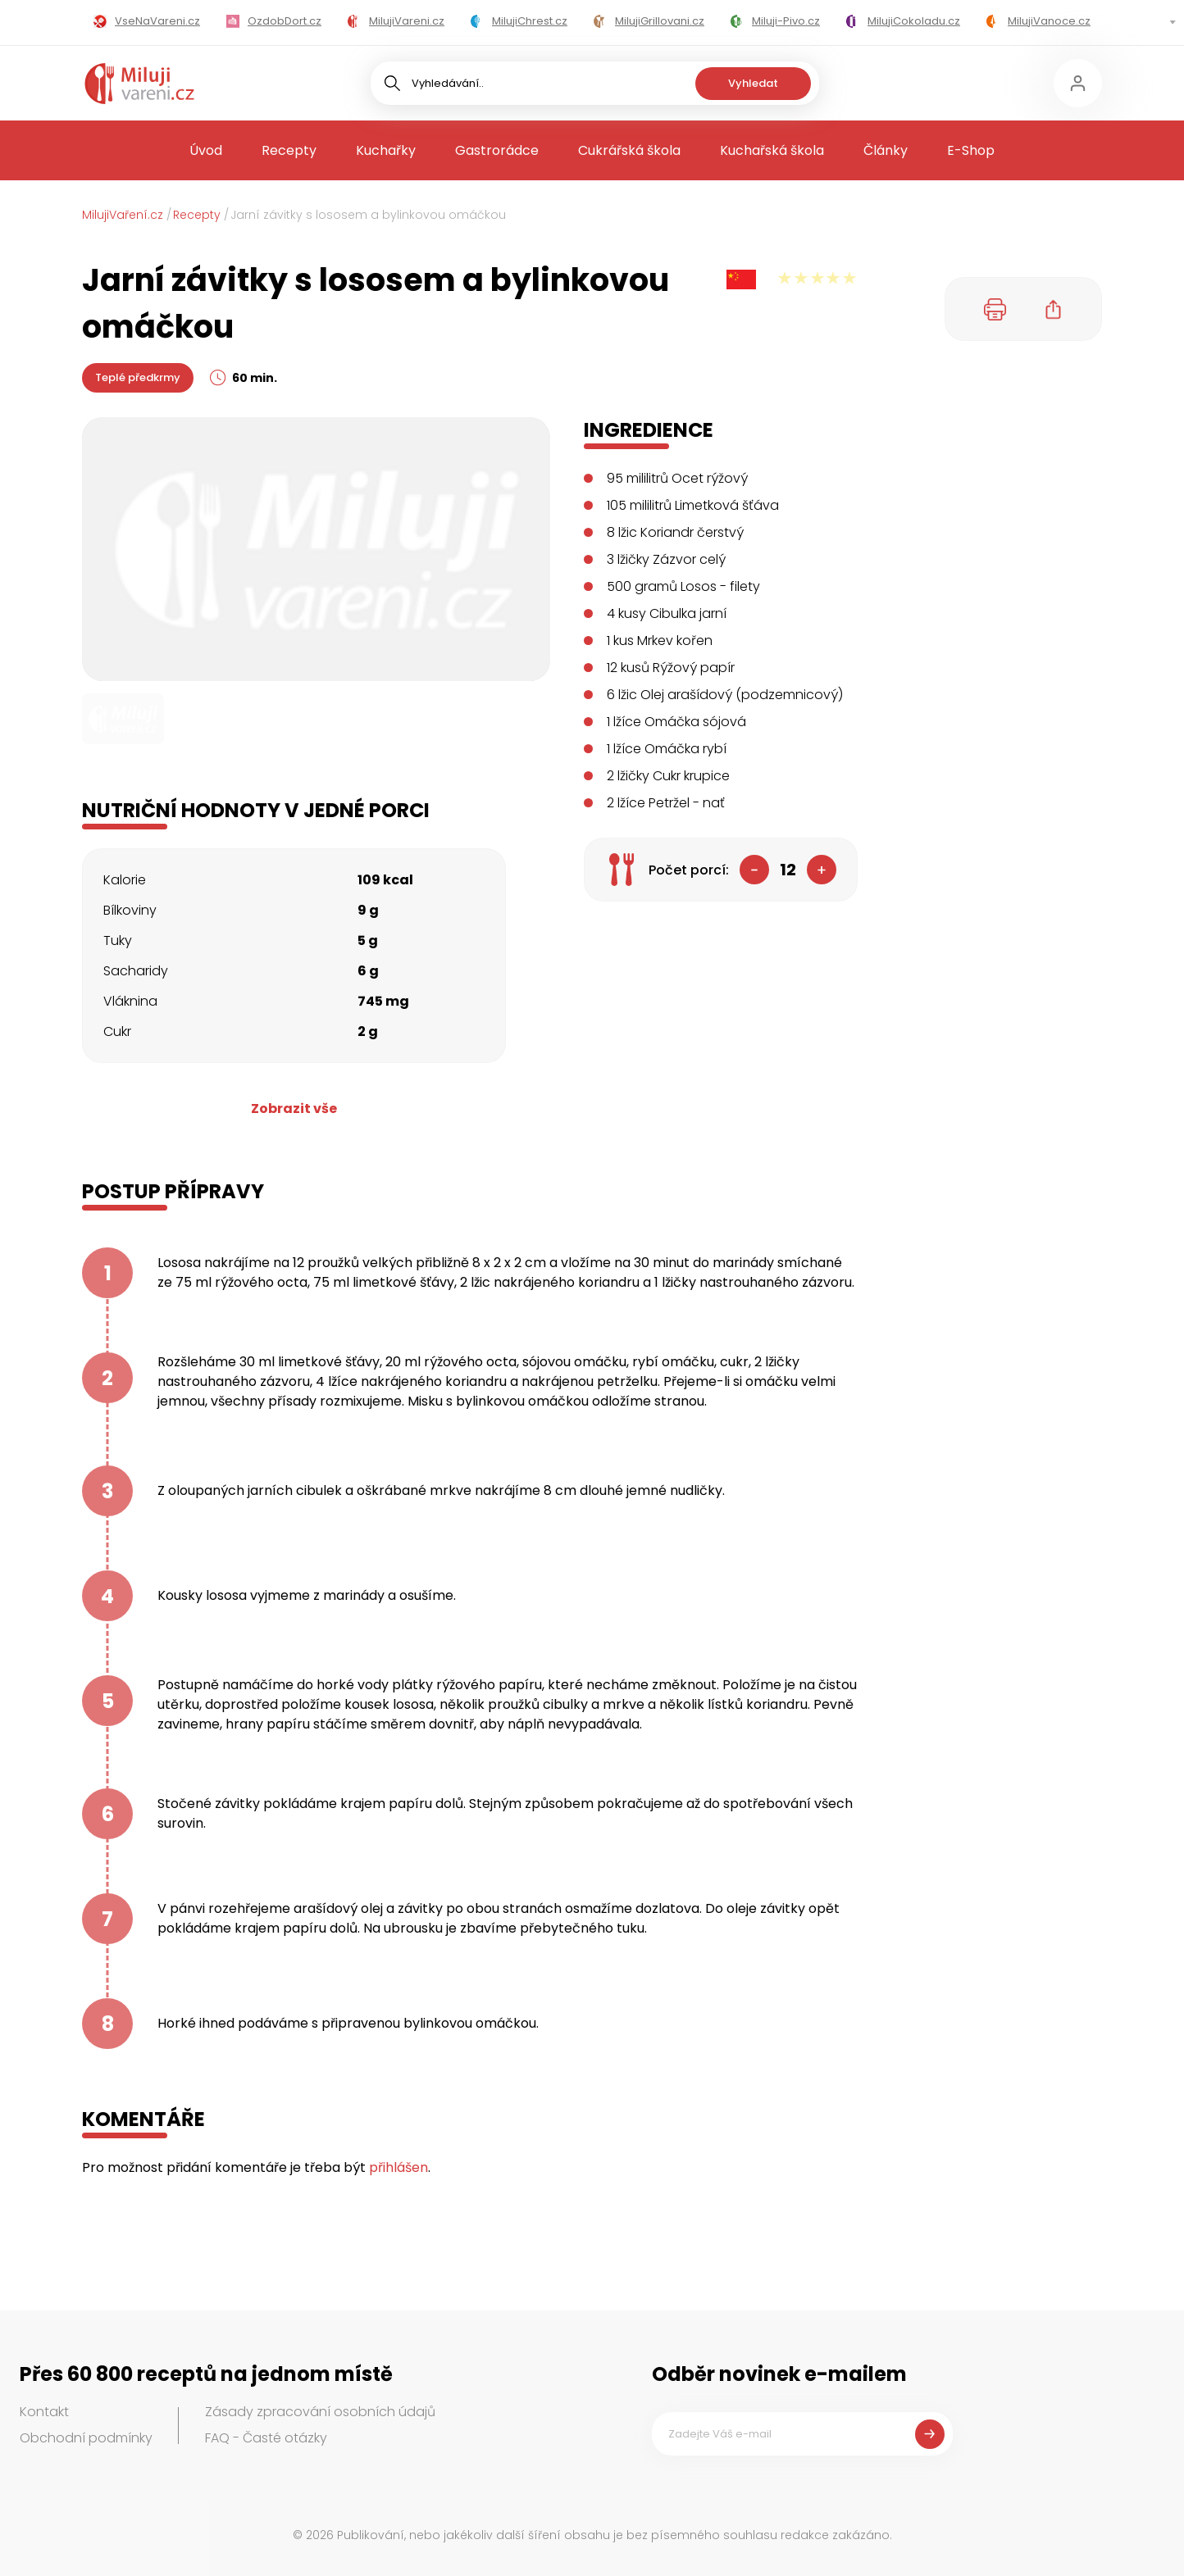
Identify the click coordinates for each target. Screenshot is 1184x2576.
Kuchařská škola (772, 150)
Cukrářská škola (629, 150)
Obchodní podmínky (86, 2437)
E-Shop (971, 150)
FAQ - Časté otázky (266, 2437)
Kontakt (44, 2411)
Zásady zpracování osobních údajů (320, 2411)
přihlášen (398, 2167)
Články (885, 150)
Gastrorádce (497, 150)
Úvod (205, 150)
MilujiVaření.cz (122, 215)
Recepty (289, 150)
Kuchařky (386, 150)
